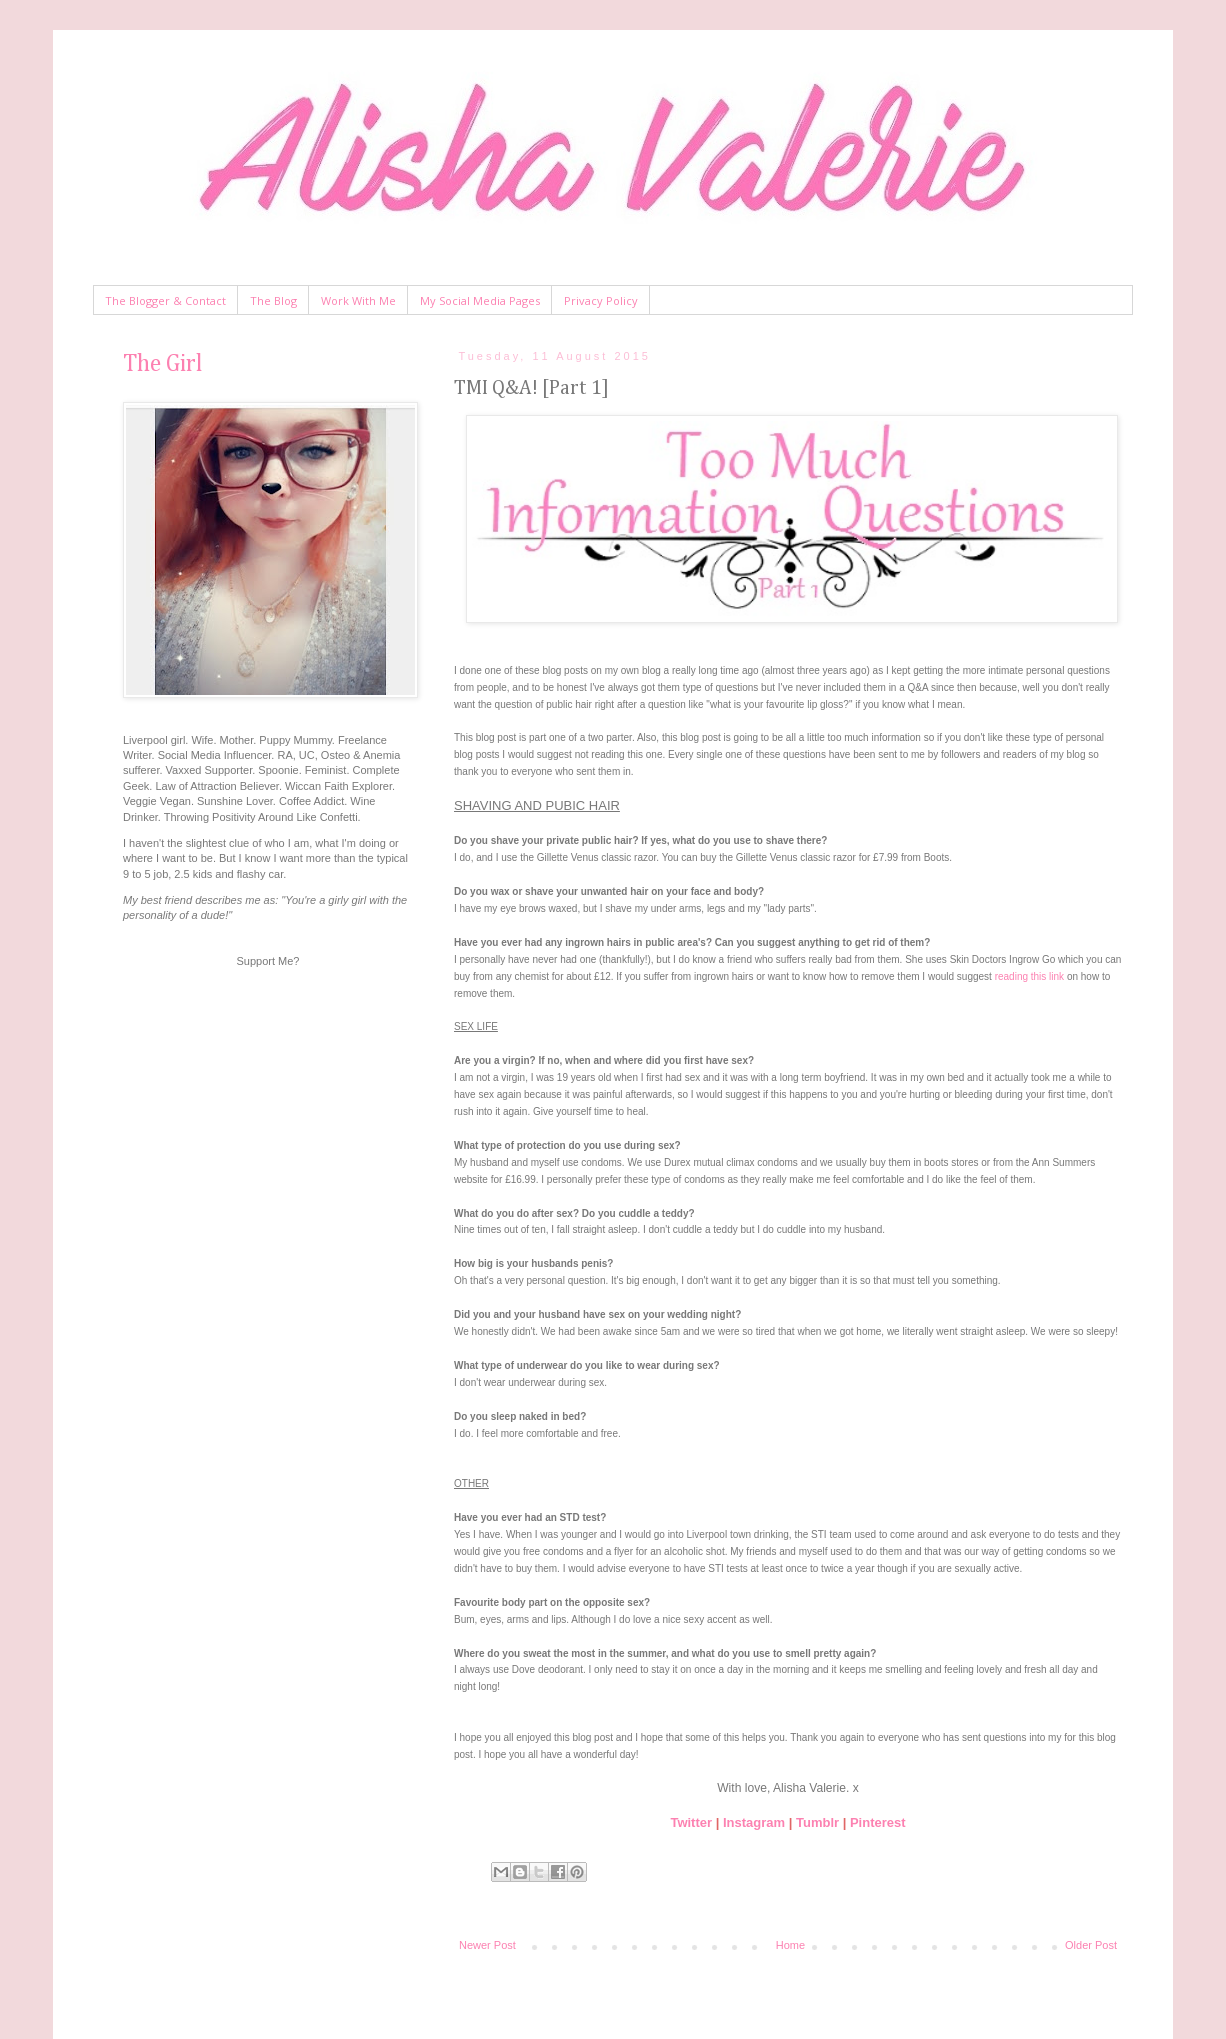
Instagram (754, 1822)
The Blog (273, 300)
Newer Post (487, 1945)
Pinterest (878, 1822)
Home (790, 1945)
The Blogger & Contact (165, 300)
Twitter (691, 1822)
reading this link (1029, 976)
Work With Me (358, 300)
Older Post (1091, 1945)
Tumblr (817, 1822)
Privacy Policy (601, 300)
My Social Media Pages (480, 300)
